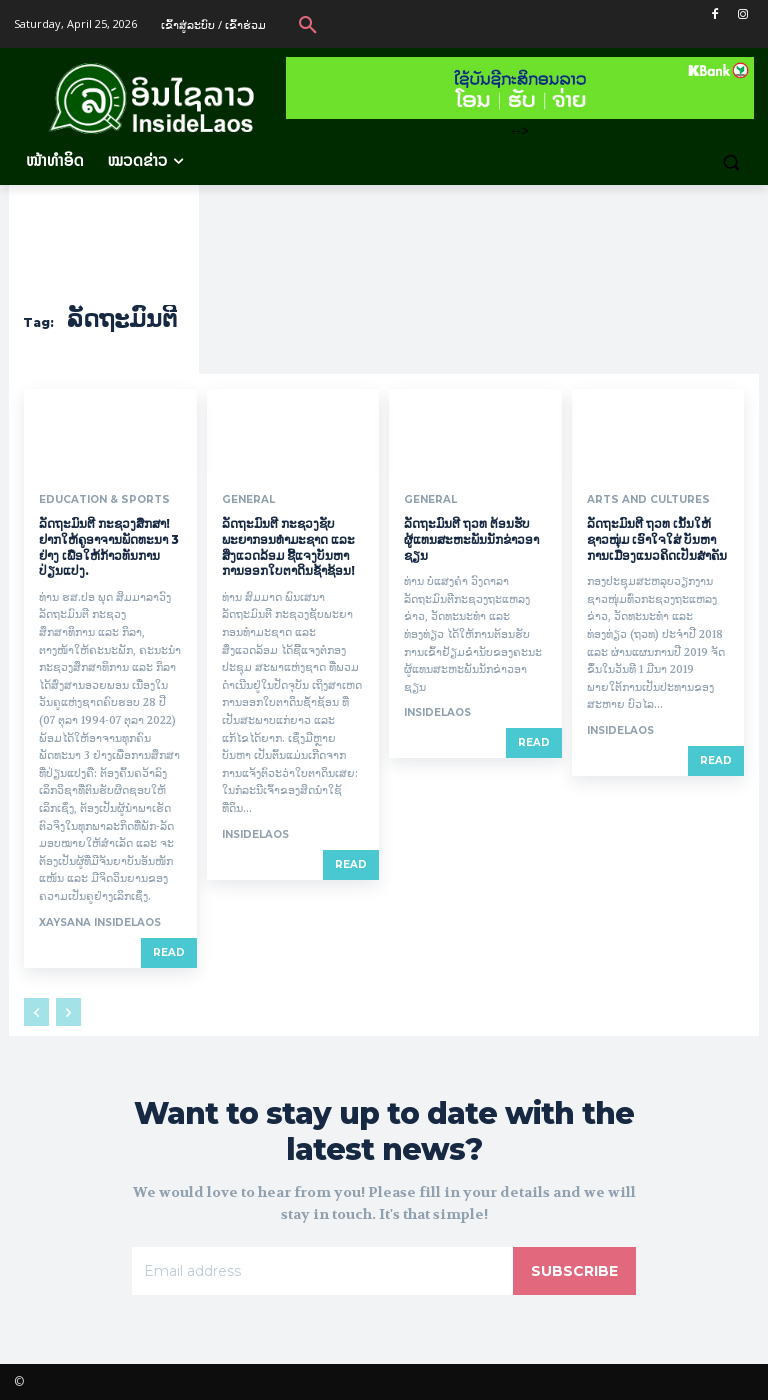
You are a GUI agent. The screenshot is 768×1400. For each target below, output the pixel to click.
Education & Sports (103, 500)
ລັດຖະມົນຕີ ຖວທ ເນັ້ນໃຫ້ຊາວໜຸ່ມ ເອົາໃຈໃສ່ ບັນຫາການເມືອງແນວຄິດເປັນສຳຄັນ (657, 539)
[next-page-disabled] (68, 1012)
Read (169, 952)
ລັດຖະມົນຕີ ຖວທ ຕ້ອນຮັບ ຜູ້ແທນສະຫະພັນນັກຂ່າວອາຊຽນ (471, 539)
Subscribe (574, 1270)
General (248, 500)
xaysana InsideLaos (100, 922)
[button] (308, 24)
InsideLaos (255, 834)
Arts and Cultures (647, 500)
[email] (322, 1270)
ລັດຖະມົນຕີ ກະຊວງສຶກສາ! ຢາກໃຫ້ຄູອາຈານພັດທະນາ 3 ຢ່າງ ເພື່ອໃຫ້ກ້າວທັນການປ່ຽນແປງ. (109, 547)
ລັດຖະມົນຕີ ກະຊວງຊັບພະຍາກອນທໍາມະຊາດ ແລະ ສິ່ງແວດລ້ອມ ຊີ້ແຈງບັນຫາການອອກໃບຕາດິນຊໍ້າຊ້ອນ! (288, 547)
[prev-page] (36, 1012)
